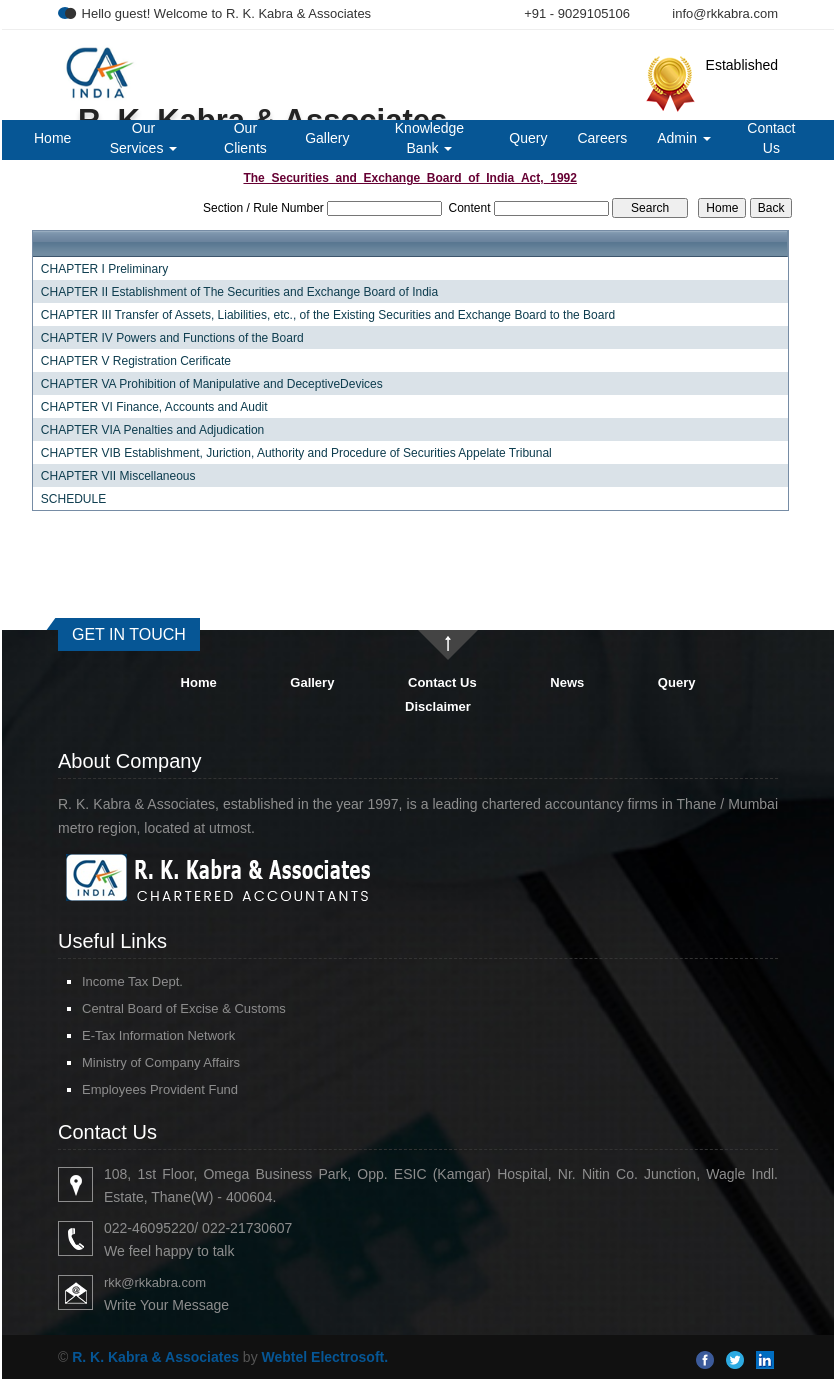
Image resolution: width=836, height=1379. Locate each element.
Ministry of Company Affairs (161, 1062)
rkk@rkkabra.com (155, 1282)
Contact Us (771, 138)
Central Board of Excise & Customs (184, 1008)
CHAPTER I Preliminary (104, 269)
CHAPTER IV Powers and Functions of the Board (172, 338)
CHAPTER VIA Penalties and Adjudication (152, 430)
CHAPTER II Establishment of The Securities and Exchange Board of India (239, 292)
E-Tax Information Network (158, 1035)
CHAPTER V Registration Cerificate (136, 361)
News (567, 682)
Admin (684, 138)
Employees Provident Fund (160, 1089)
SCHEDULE (73, 499)
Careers (602, 138)
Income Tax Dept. (132, 981)
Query (528, 138)
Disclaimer (438, 706)
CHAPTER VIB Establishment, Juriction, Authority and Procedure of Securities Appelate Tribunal (296, 453)
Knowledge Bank (429, 138)
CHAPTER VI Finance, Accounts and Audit (154, 407)
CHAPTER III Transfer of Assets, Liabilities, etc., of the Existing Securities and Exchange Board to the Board (328, 315)
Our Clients (245, 138)
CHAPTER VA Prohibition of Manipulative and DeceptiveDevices (212, 384)
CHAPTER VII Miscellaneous (118, 476)
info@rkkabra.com (725, 13)
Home (52, 138)
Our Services (144, 138)
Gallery (327, 138)
